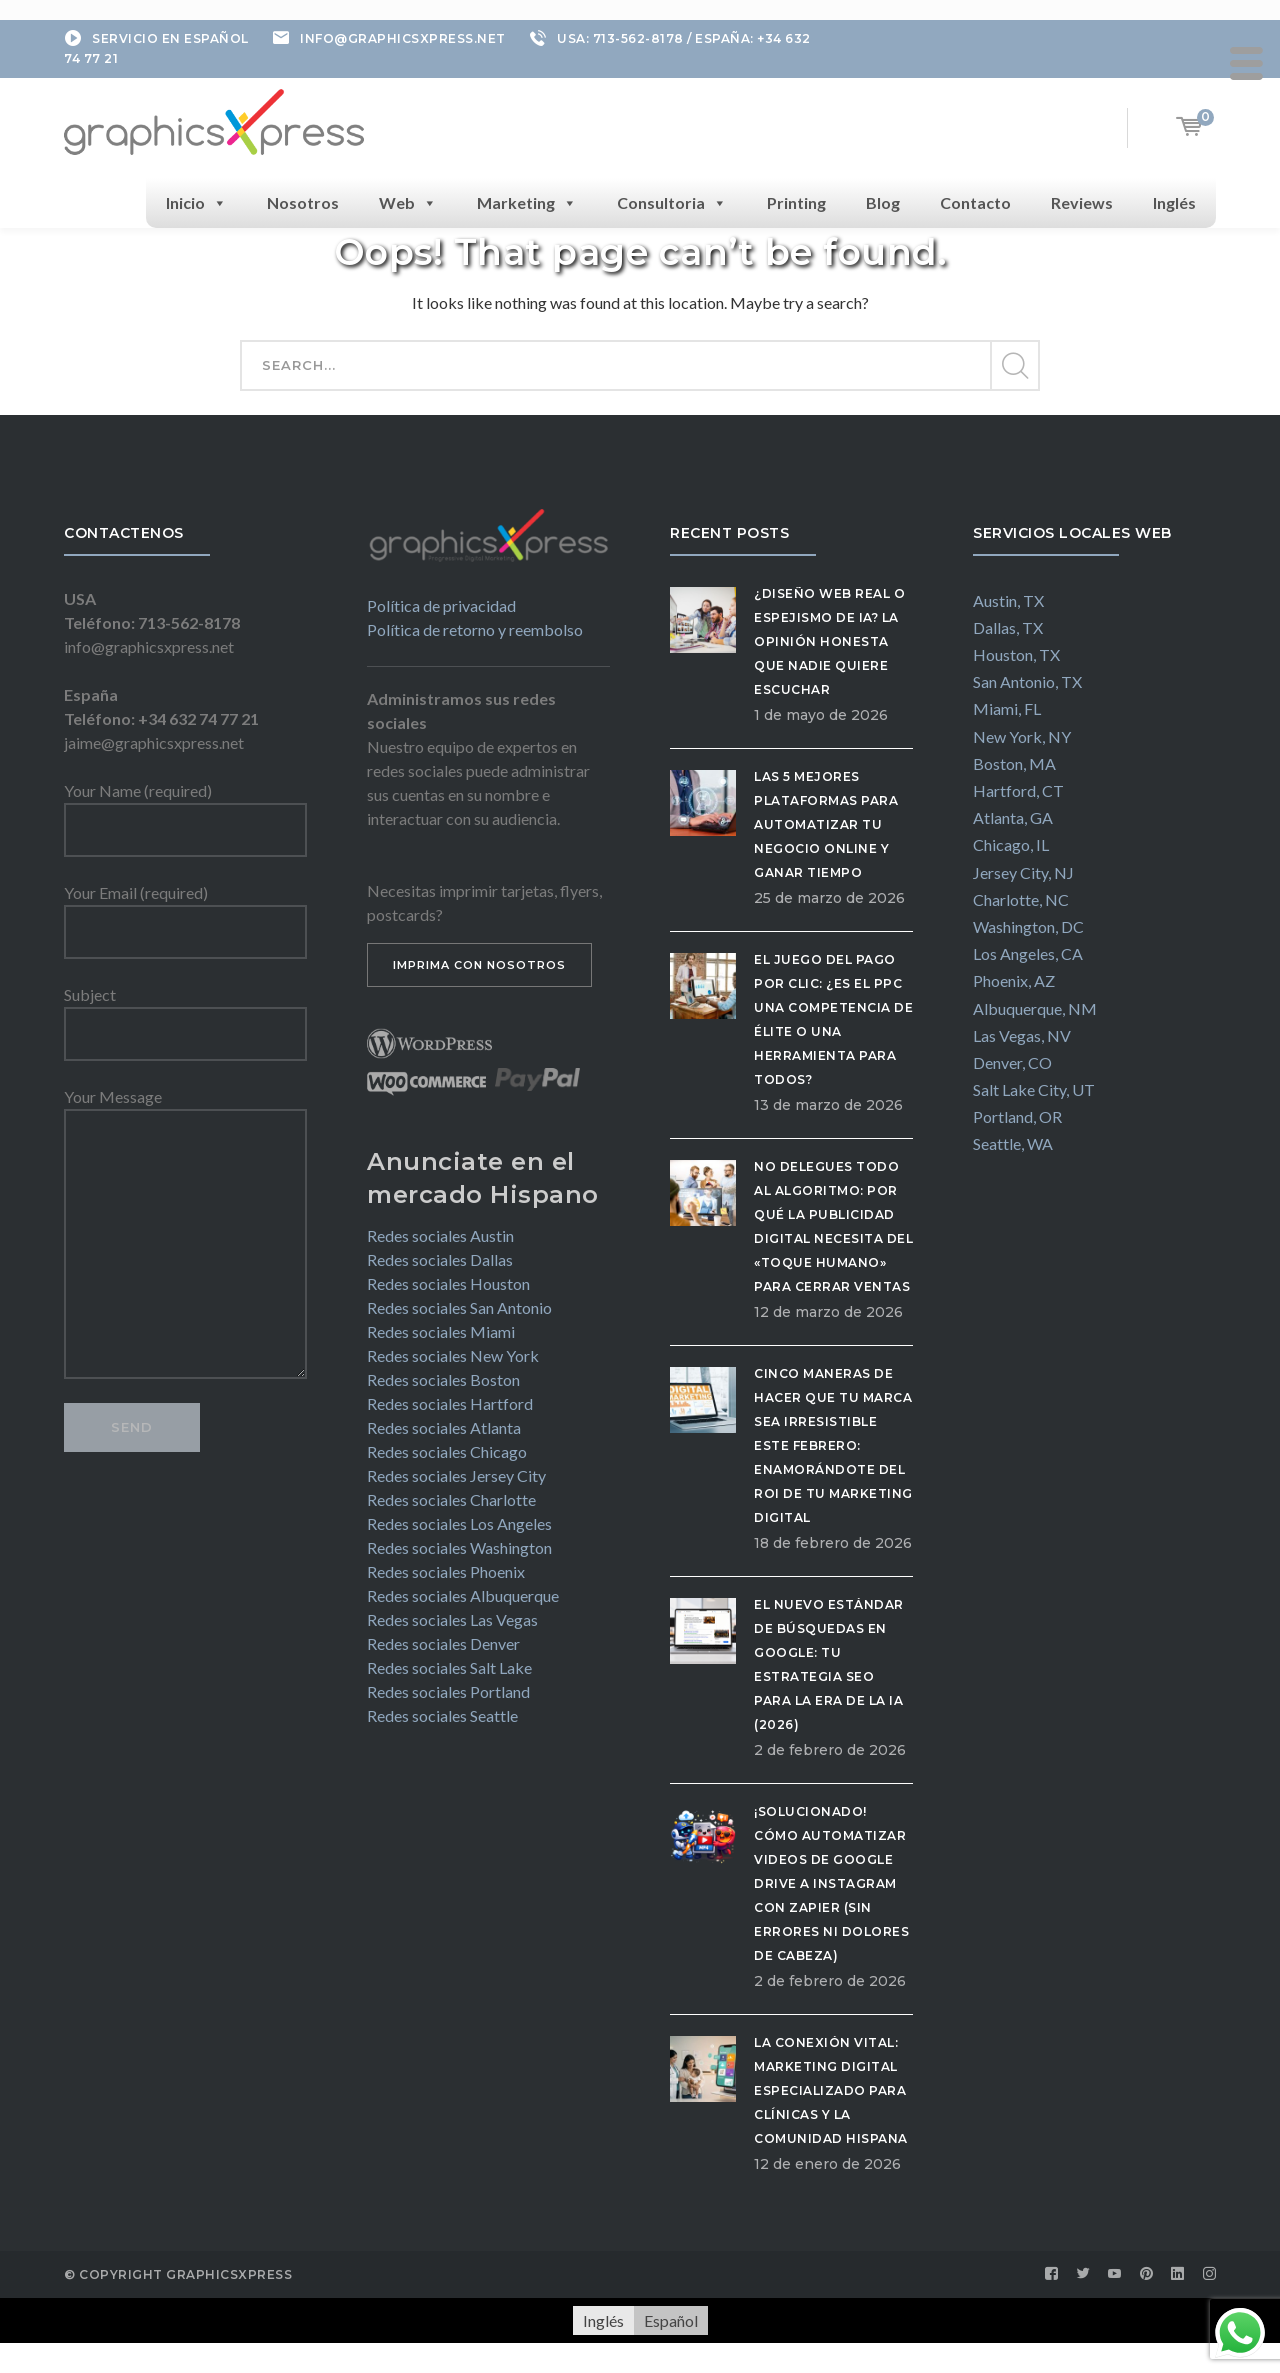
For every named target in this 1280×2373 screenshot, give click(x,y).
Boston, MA (1014, 763)
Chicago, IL (1011, 844)
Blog (883, 202)
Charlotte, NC (1021, 899)
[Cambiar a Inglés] (603, 2320)
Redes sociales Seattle (442, 1715)
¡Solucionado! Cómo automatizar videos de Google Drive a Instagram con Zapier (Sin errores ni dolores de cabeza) (831, 1883)
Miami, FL (1007, 708)
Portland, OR (1017, 1116)
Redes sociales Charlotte (451, 1499)
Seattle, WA (1013, 1143)
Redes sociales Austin (440, 1235)
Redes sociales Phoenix (446, 1571)
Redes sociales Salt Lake (449, 1667)
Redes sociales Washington (459, 1547)
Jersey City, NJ (1023, 872)
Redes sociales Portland (448, 1691)
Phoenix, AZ (1014, 980)
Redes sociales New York (453, 1355)
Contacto (975, 202)
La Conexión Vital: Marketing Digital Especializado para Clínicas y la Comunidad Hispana (831, 2090)
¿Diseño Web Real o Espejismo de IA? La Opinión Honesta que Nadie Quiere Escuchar (829, 641)
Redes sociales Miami (441, 1331)
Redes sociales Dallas (440, 1259)
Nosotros (303, 202)
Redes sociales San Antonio (459, 1307)
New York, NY (1022, 736)
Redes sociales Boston (443, 1379)
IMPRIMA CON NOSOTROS (479, 965)
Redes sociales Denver (443, 1643)
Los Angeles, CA (1028, 953)
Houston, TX (1016, 654)
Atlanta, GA (1013, 817)
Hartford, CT (1018, 790)
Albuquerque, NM (1035, 1008)
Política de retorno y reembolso (475, 629)
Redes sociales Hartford (450, 1403)
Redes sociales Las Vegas (452, 1619)
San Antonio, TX (1027, 681)
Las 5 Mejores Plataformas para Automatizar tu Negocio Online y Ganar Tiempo (826, 824)
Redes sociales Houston (448, 1283)
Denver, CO (1012, 1062)
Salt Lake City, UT (1034, 1089)
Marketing (527, 203)
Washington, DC (1028, 926)
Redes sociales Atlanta (444, 1427)
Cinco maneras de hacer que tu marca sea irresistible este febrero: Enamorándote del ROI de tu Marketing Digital (833, 1445)
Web (408, 203)
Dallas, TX (1008, 627)
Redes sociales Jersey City (456, 1475)
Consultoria (672, 203)
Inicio (196, 203)
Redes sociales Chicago (447, 1451)
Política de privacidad (441, 605)
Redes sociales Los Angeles (459, 1523)
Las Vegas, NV (1022, 1035)
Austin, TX (1008, 600)
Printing (796, 202)
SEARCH (1014, 366)
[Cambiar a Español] (671, 2320)
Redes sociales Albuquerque (463, 1595)
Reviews (1082, 202)
